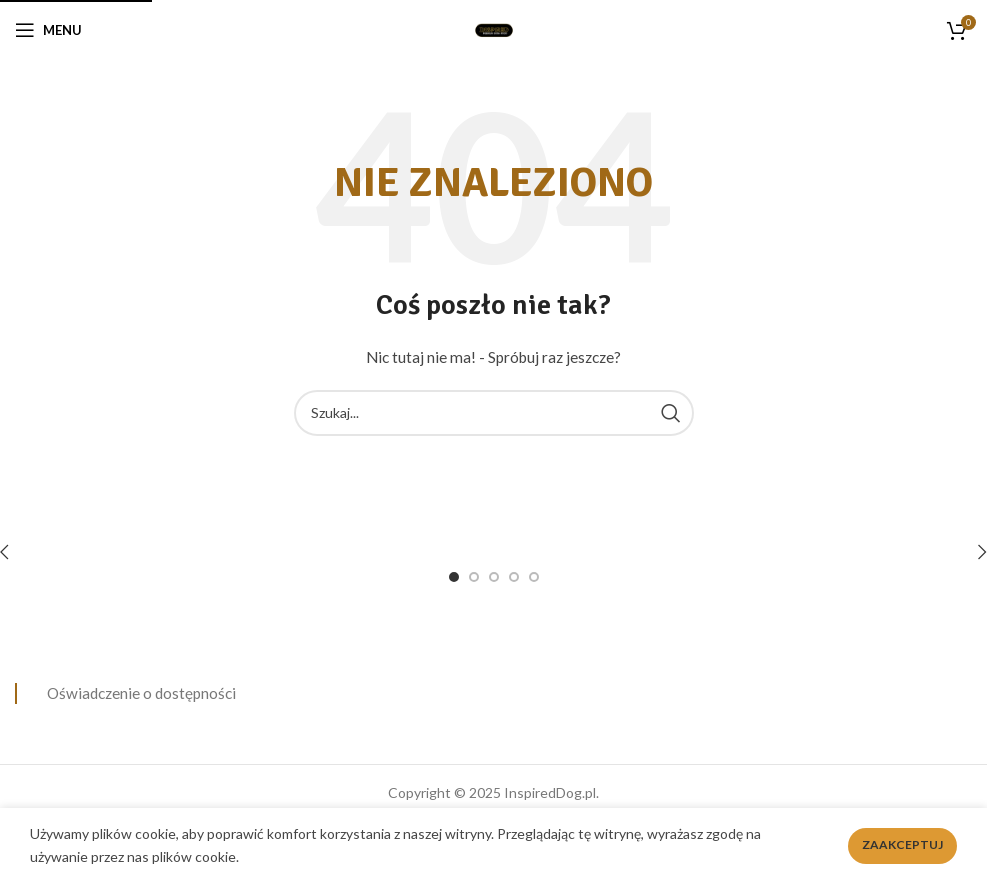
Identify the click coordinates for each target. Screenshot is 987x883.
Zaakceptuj (902, 844)
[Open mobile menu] (48, 30)
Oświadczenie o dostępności (141, 693)
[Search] (494, 413)
